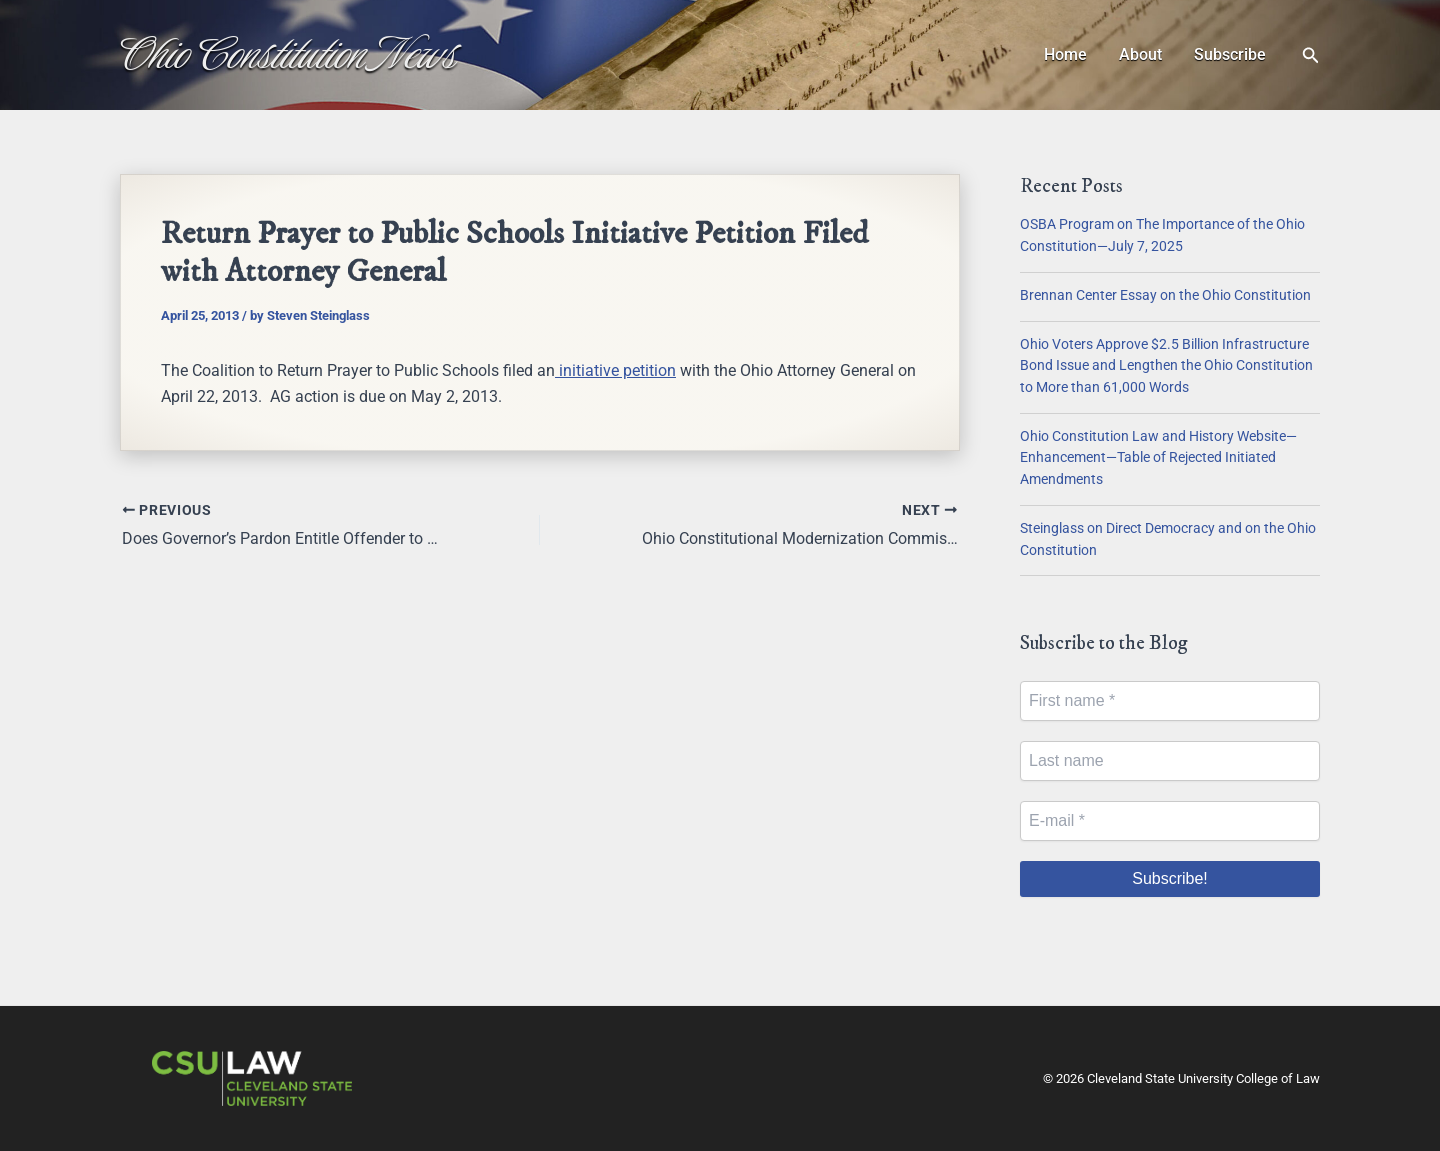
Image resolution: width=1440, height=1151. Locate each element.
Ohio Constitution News (288, 54)
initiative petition (615, 370)
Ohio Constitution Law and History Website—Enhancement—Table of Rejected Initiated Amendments (1158, 458)
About (1140, 54)
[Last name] (1170, 761)
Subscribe (1230, 54)
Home (1065, 54)
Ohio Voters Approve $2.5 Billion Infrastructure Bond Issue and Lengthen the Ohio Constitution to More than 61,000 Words (1166, 366)
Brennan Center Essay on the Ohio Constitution (1165, 295)
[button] (1311, 55)
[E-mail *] (1170, 821)
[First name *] (1170, 701)
